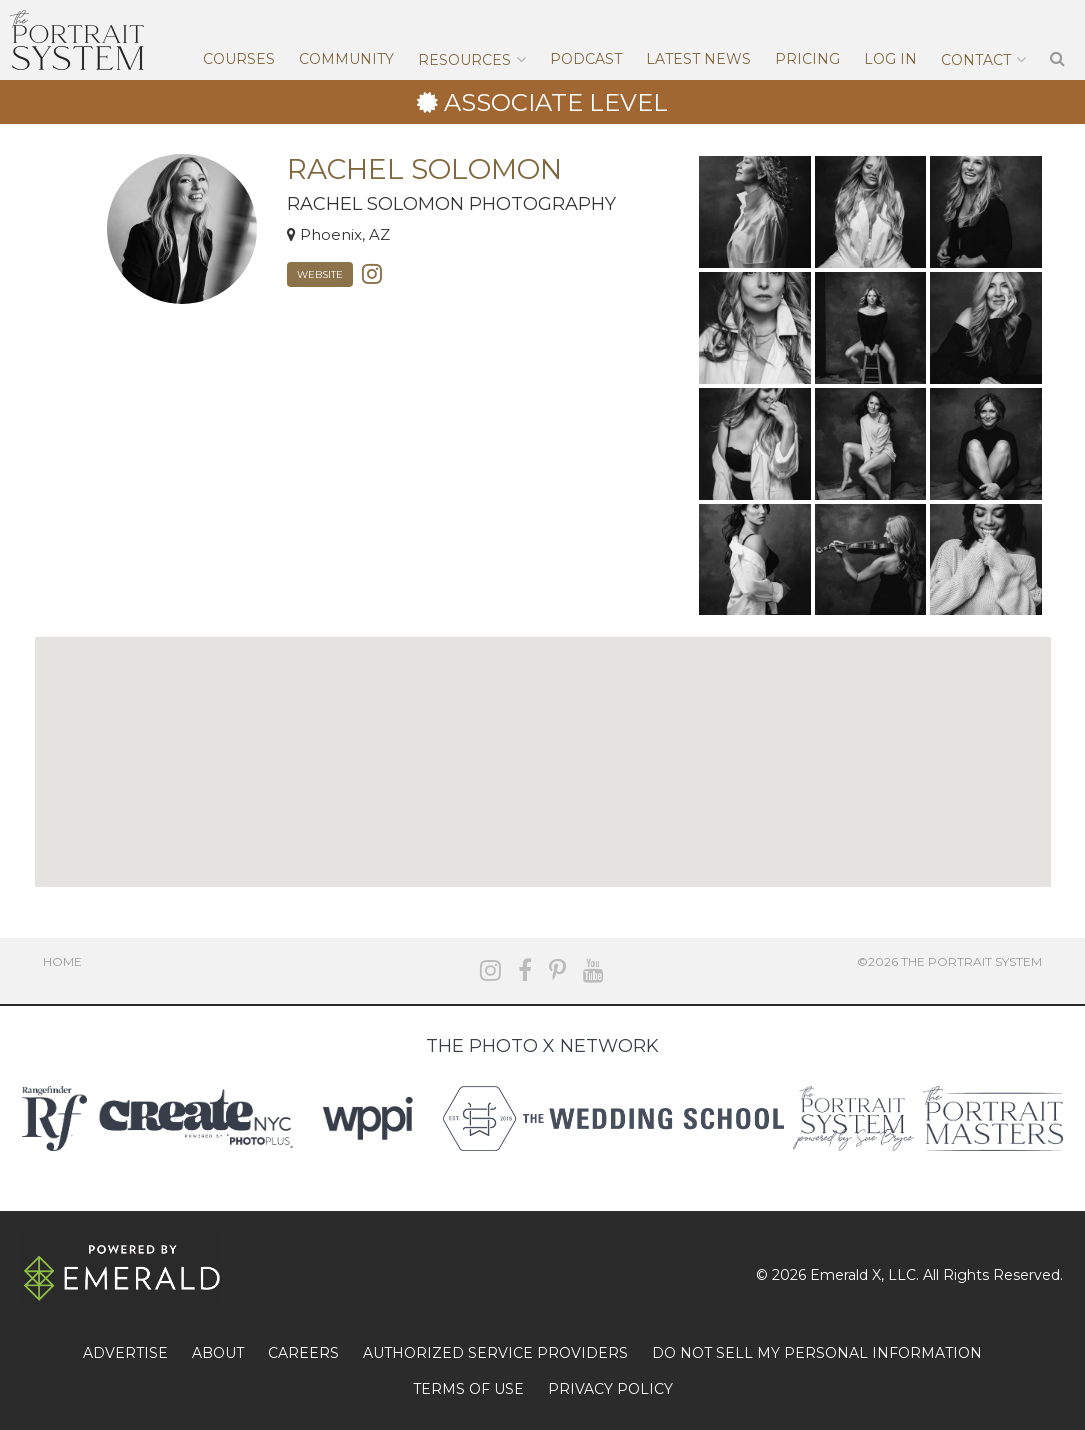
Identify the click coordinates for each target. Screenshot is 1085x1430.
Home (62, 961)
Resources (464, 60)
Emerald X (845, 1275)
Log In (890, 59)
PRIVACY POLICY (610, 1389)
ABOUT (218, 1353)
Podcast (586, 59)
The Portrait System (77, 40)
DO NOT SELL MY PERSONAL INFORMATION (817, 1353)
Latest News (698, 59)
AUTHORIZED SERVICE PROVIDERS (495, 1353)
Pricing (807, 59)
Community (346, 59)
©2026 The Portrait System (949, 961)
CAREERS (303, 1353)
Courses (239, 59)
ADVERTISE (125, 1353)
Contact (976, 60)
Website (320, 274)
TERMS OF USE (468, 1389)
